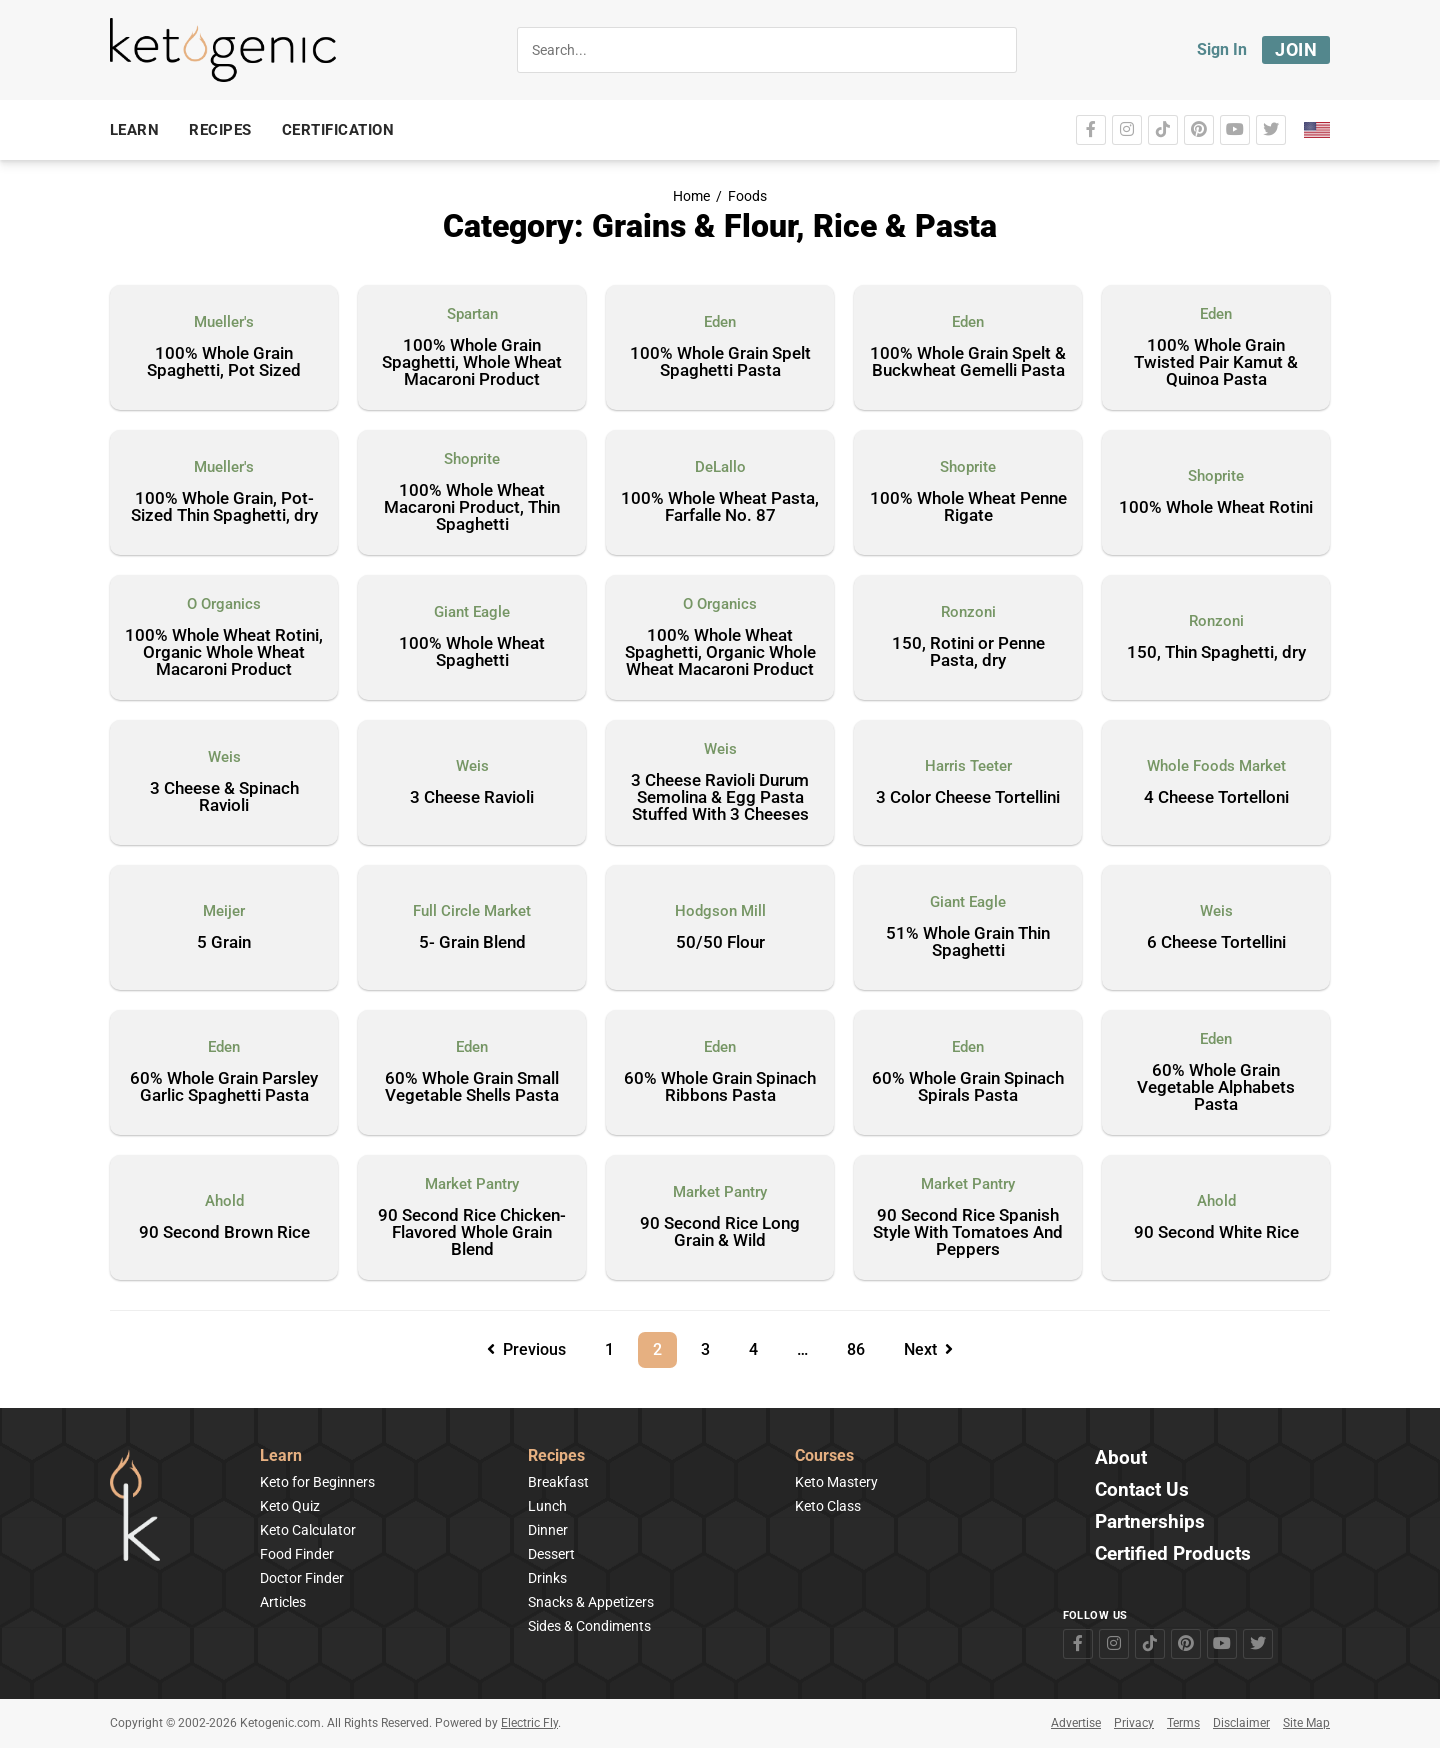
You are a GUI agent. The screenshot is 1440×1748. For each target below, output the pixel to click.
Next (928, 1349)
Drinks (547, 1578)
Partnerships (1150, 1522)
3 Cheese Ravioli (472, 798)
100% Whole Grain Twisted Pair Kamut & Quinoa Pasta (1216, 363)
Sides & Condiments (589, 1626)
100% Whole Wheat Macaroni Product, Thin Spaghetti (472, 508)
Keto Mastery (836, 1482)
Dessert (551, 1554)
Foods (747, 196)
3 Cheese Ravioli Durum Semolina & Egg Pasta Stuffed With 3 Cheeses (720, 798)
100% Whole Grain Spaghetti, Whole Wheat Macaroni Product (472, 363)
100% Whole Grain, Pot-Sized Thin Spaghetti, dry (224, 507)
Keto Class (828, 1506)
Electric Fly (529, 1723)
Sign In (1222, 49)
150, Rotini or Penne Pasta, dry (968, 652)
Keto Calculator (308, 1530)
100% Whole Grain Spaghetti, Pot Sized (224, 362)
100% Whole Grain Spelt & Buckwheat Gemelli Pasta (968, 362)
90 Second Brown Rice (224, 1233)
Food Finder (297, 1554)
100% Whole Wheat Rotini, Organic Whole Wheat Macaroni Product (224, 653)
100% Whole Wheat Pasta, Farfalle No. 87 (720, 507)
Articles (283, 1602)
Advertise (1076, 1723)
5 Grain (224, 943)
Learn (281, 1456)
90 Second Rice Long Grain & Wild (720, 1232)
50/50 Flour (720, 943)
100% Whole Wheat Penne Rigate (968, 507)
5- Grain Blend (472, 943)
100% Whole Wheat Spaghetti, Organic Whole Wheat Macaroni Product (720, 653)
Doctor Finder (302, 1578)
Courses (824, 1456)
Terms (1183, 1723)
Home (691, 196)
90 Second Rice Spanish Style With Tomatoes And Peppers (968, 1233)
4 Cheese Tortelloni (1216, 798)
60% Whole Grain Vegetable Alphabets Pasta (1216, 1088)
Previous (526, 1349)
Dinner (548, 1530)
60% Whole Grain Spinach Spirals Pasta (968, 1087)
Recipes (556, 1456)
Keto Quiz (290, 1506)
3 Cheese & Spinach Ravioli (224, 797)
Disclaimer (1241, 1723)
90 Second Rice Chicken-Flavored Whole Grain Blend (472, 1233)
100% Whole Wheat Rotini (1216, 508)
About (1121, 1458)
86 (863, 1345)
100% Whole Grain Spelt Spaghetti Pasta (720, 362)
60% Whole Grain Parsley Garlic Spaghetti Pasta (224, 1087)
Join (1296, 49)
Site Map (1306, 1723)
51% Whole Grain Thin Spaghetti (968, 942)
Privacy (1134, 1723)
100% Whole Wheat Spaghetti (472, 652)
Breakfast (558, 1482)
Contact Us (1142, 1490)
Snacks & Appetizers (591, 1602)
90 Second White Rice (1216, 1233)
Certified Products (1173, 1554)
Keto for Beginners (317, 1482)
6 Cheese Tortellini (1216, 943)
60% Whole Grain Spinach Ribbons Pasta (720, 1087)
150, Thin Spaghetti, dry (1216, 653)
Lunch (547, 1506)
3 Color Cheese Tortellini (968, 798)
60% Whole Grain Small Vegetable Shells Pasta (472, 1087)
